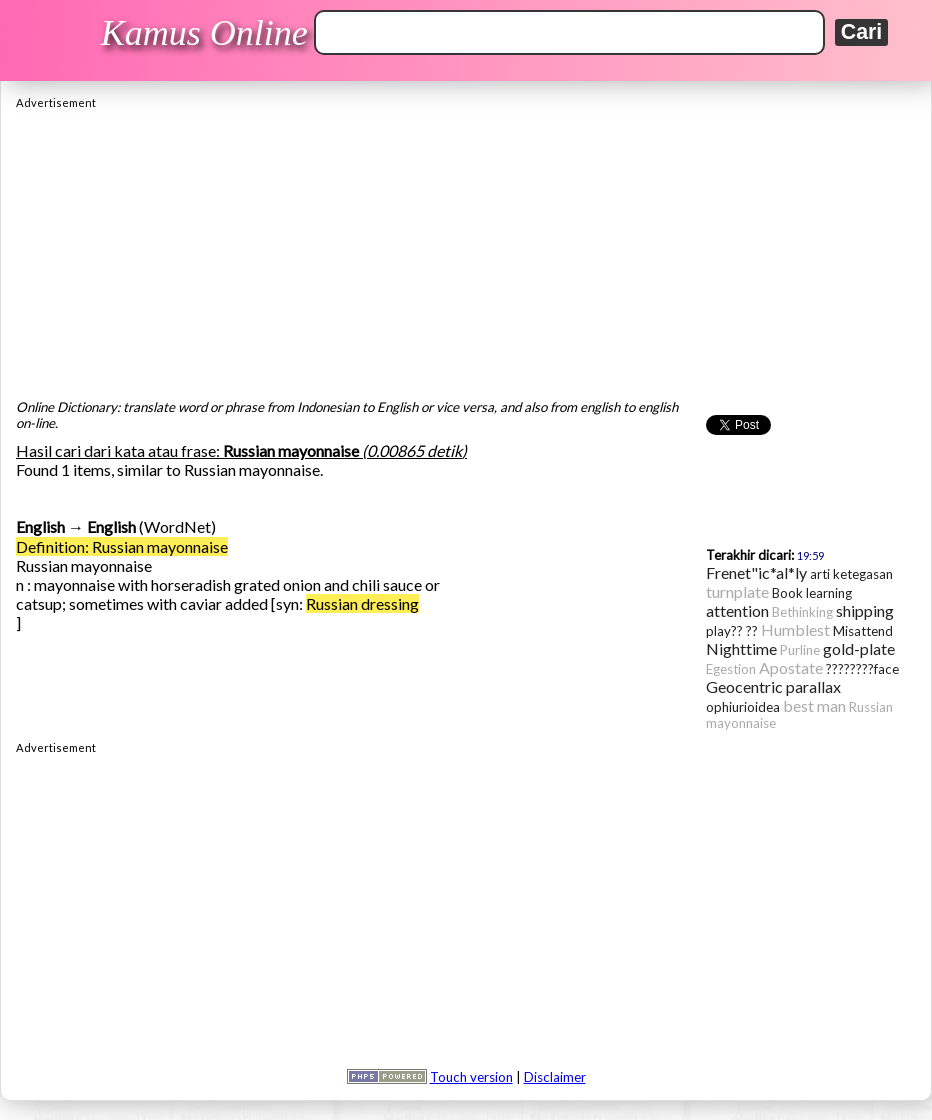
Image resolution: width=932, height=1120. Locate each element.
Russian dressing (362, 603)
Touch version (471, 1077)
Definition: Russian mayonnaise (122, 546)
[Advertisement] (466, 249)
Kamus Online (204, 33)
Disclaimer (555, 1077)
